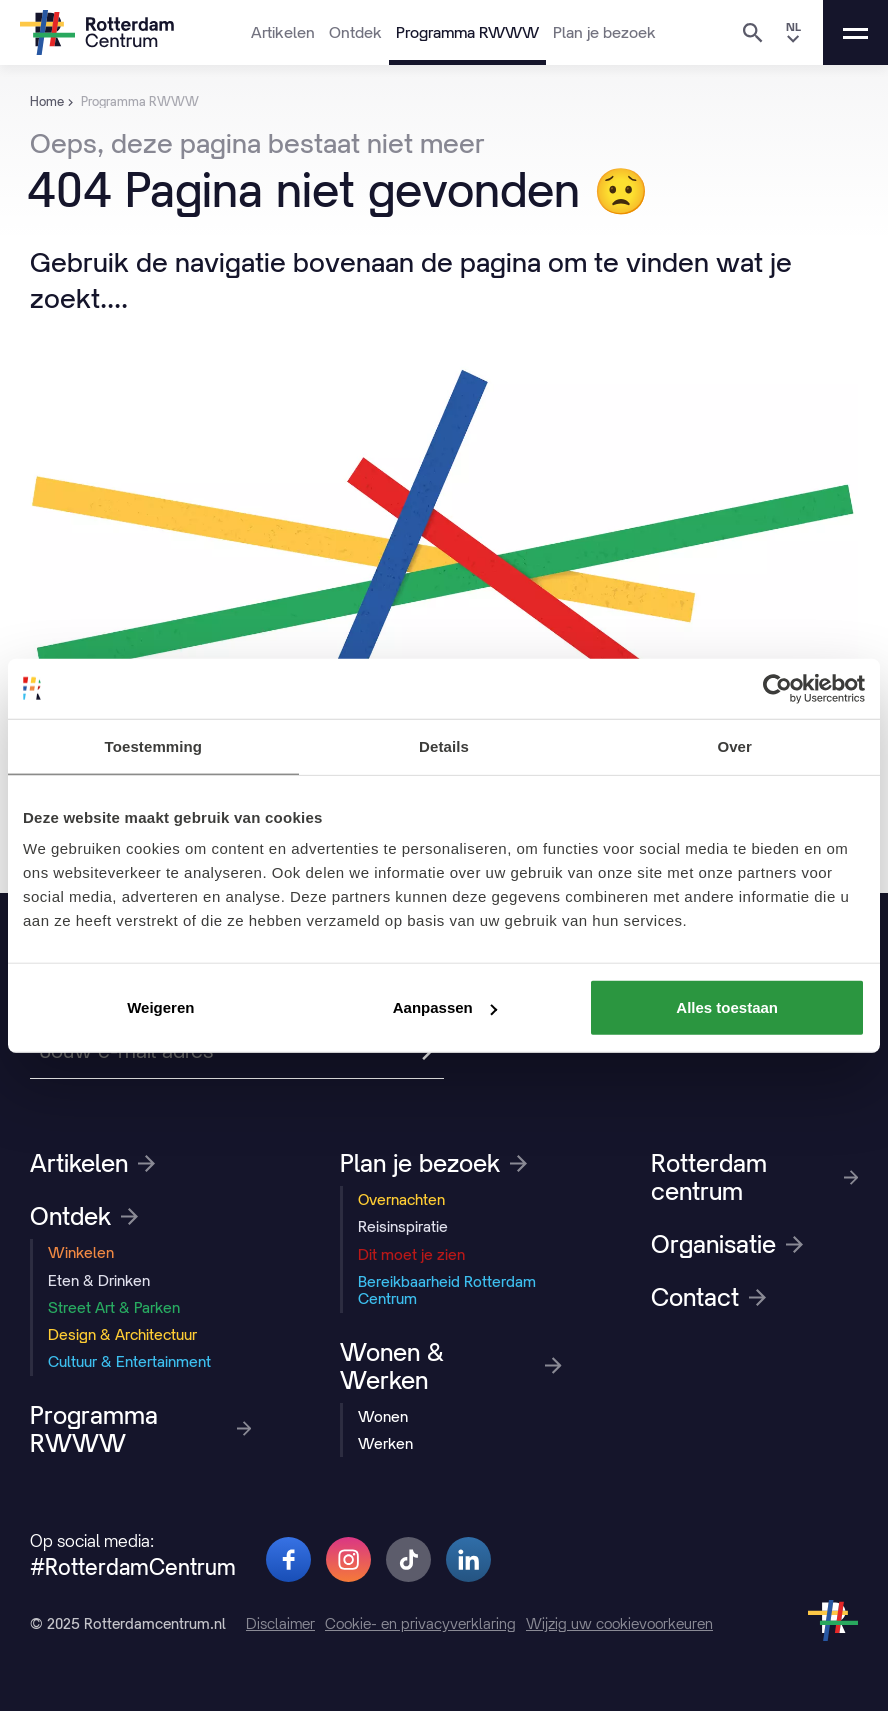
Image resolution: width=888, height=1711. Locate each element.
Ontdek (355, 32)
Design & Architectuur (122, 1334)
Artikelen (283, 32)
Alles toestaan (727, 1007)
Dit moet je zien (411, 1254)
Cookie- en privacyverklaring (420, 1623)
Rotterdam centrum (754, 1177)
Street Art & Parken (114, 1307)
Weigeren (160, 1007)
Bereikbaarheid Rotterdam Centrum (447, 1290)
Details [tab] (444, 745)
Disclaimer (280, 1623)
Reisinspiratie (403, 1226)
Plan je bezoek (604, 32)
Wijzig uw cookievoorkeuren (619, 1623)
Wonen (383, 1416)
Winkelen (81, 1252)
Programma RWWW (467, 32)
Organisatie (727, 1244)
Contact (708, 1297)
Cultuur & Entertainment (129, 1361)
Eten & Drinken (99, 1280)
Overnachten (401, 1199)
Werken (385, 1443)
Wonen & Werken (451, 1366)
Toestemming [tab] (154, 745)
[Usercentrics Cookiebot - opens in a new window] (777, 688)
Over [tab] (734, 745)
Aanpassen (445, 1007)
